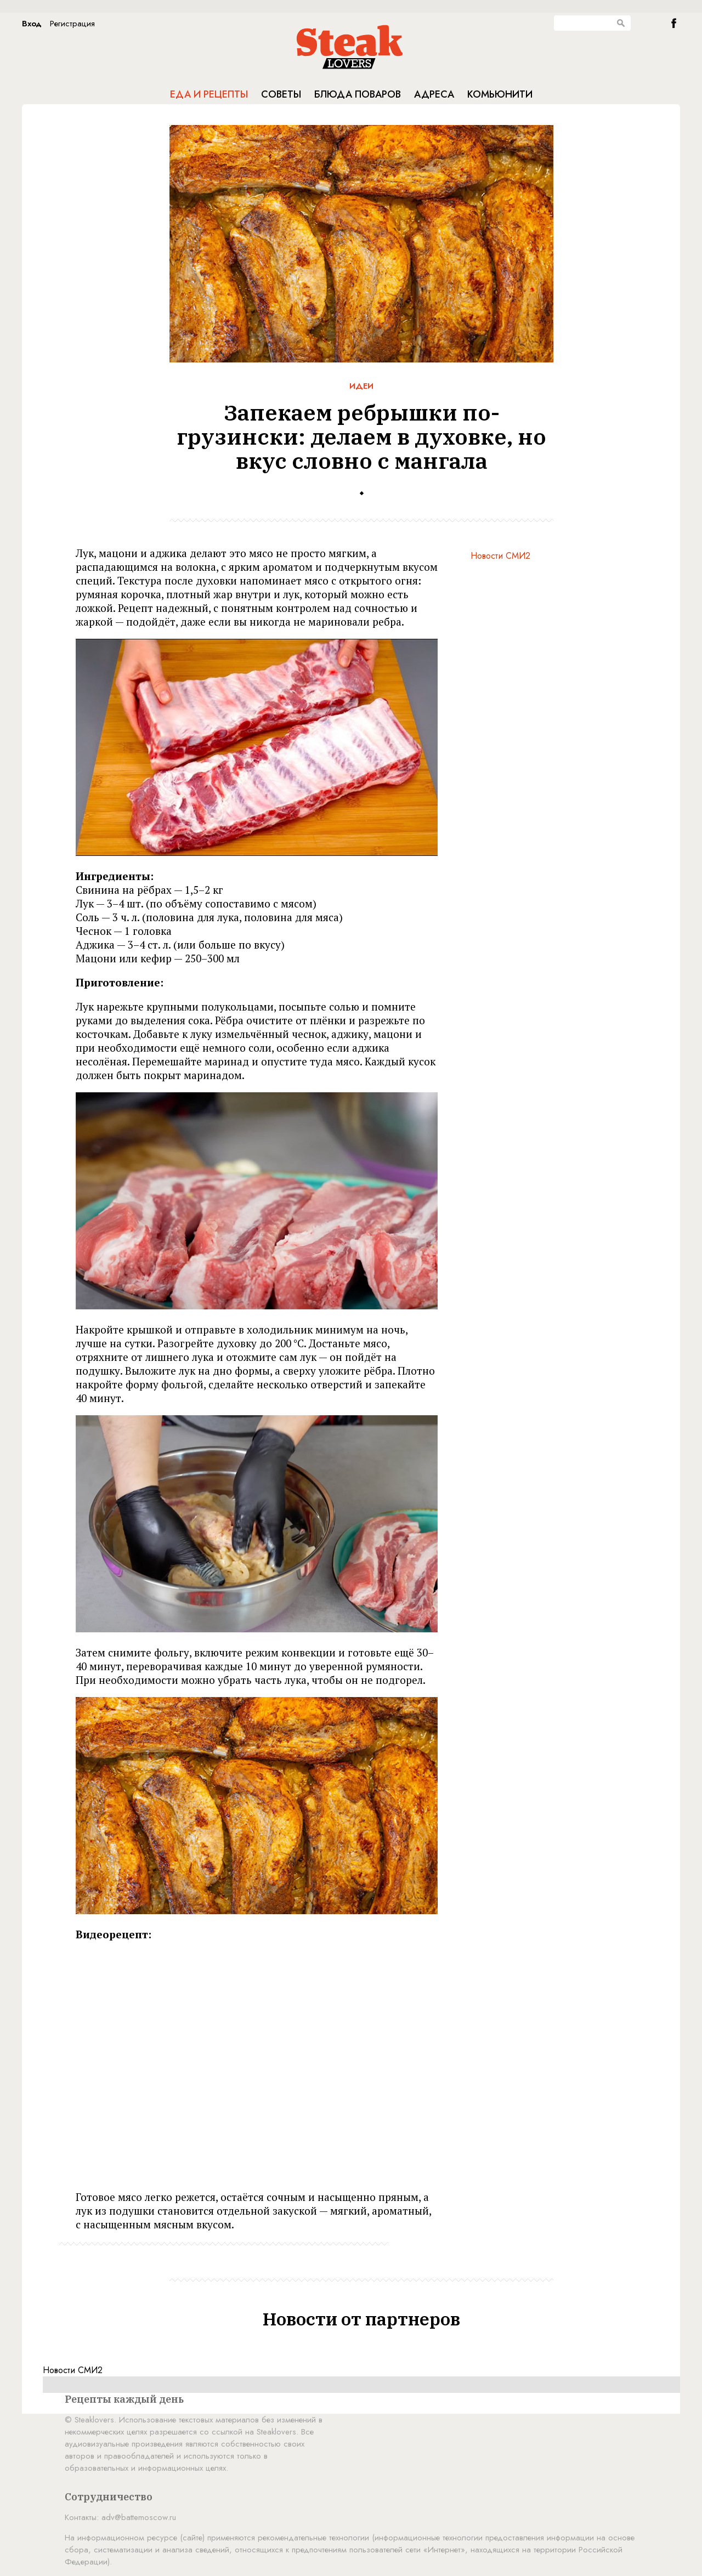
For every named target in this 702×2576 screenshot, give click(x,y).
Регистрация (72, 24)
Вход (32, 24)
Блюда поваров (357, 94)
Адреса (434, 94)
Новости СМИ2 (500, 555)
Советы (281, 94)
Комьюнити (500, 94)
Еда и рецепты (209, 94)
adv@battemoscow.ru (138, 2517)
